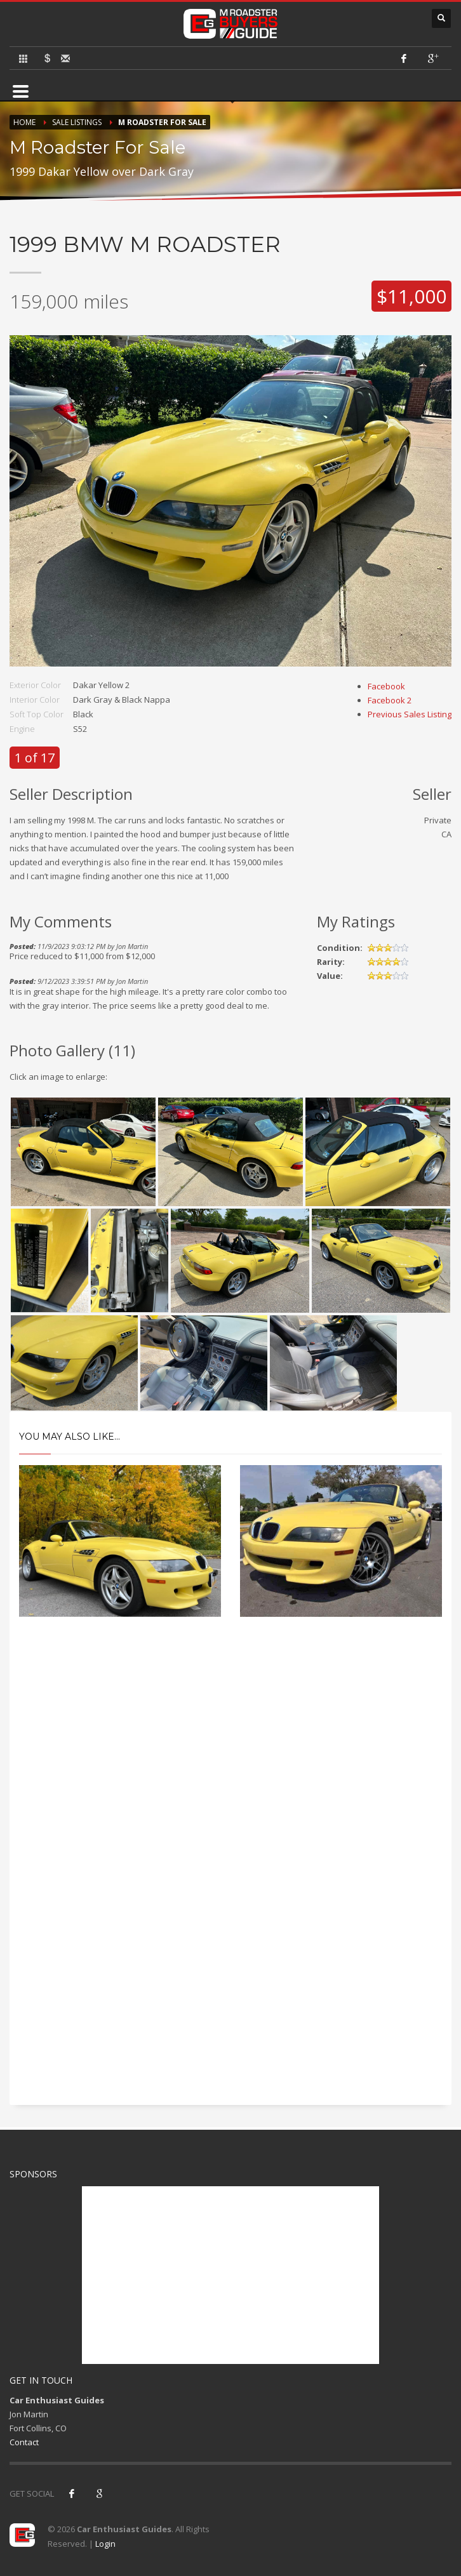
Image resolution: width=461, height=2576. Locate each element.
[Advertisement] (230, 1740)
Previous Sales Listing (409, 714)
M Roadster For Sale (162, 122)
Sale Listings (77, 122)
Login (105, 2543)
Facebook (386, 686)
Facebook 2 (389, 700)
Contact (24, 2442)
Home (24, 122)
